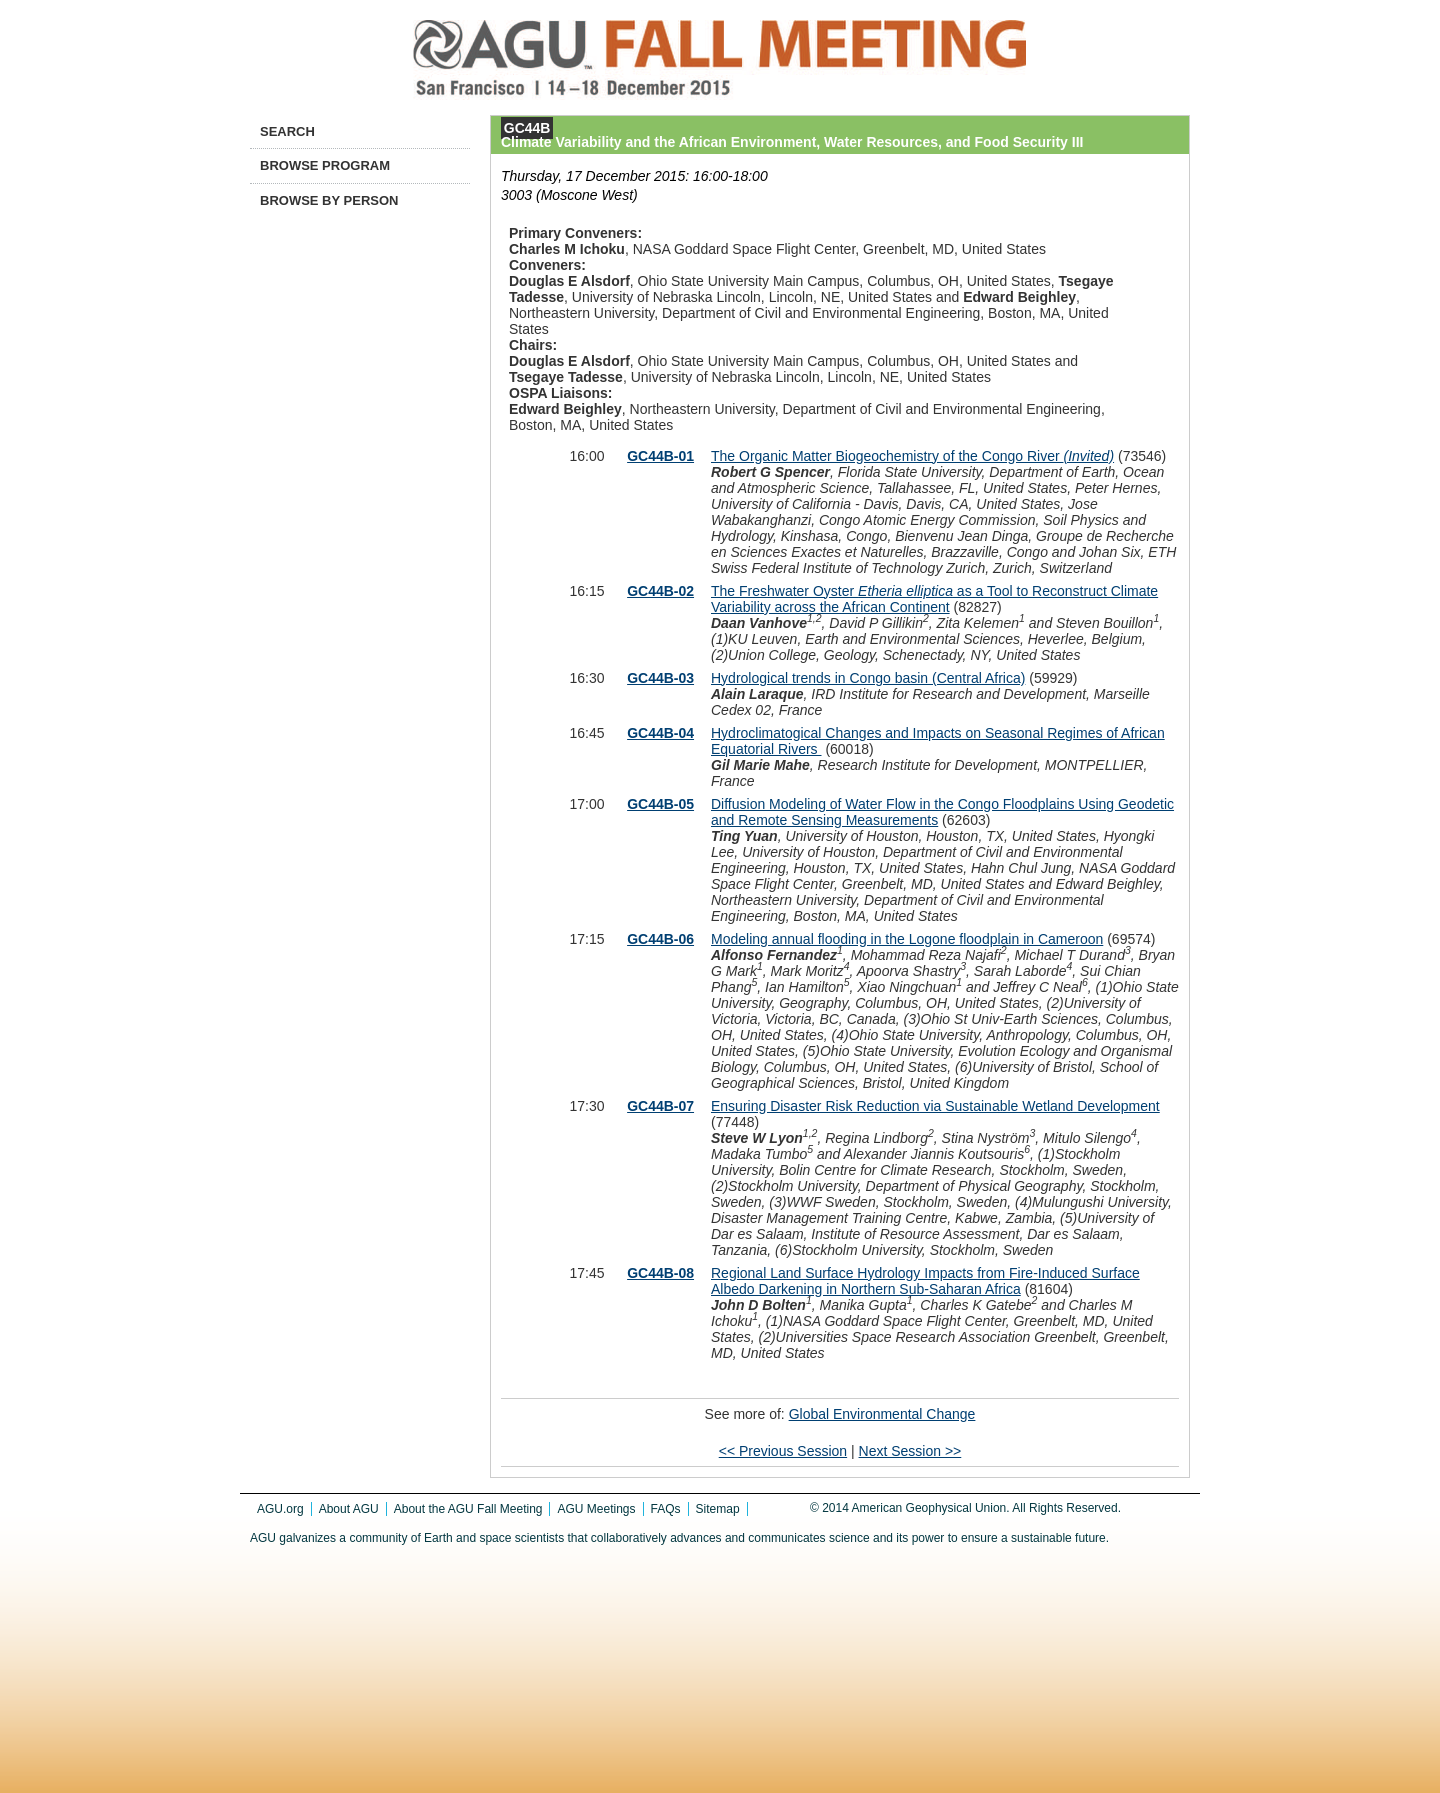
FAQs (666, 1509)
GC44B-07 (660, 1106)
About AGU (349, 1509)
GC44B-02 (660, 591)
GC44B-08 (660, 1273)
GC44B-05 (660, 804)
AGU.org (280, 1509)
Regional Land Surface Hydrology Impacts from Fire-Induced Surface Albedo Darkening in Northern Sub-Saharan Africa (925, 1281)
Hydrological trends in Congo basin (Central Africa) (868, 678)
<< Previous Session (783, 1451)
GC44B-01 (660, 456)
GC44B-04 (660, 733)
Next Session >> (910, 1451)
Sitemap (718, 1509)
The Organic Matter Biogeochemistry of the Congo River (912, 456)
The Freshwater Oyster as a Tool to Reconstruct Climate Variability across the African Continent (934, 599)
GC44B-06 (660, 939)
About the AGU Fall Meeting (468, 1509)
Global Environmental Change (882, 1414)
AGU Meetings (596, 1509)
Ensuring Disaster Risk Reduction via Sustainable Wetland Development (935, 1106)
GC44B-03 (660, 678)
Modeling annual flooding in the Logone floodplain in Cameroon (907, 939)
